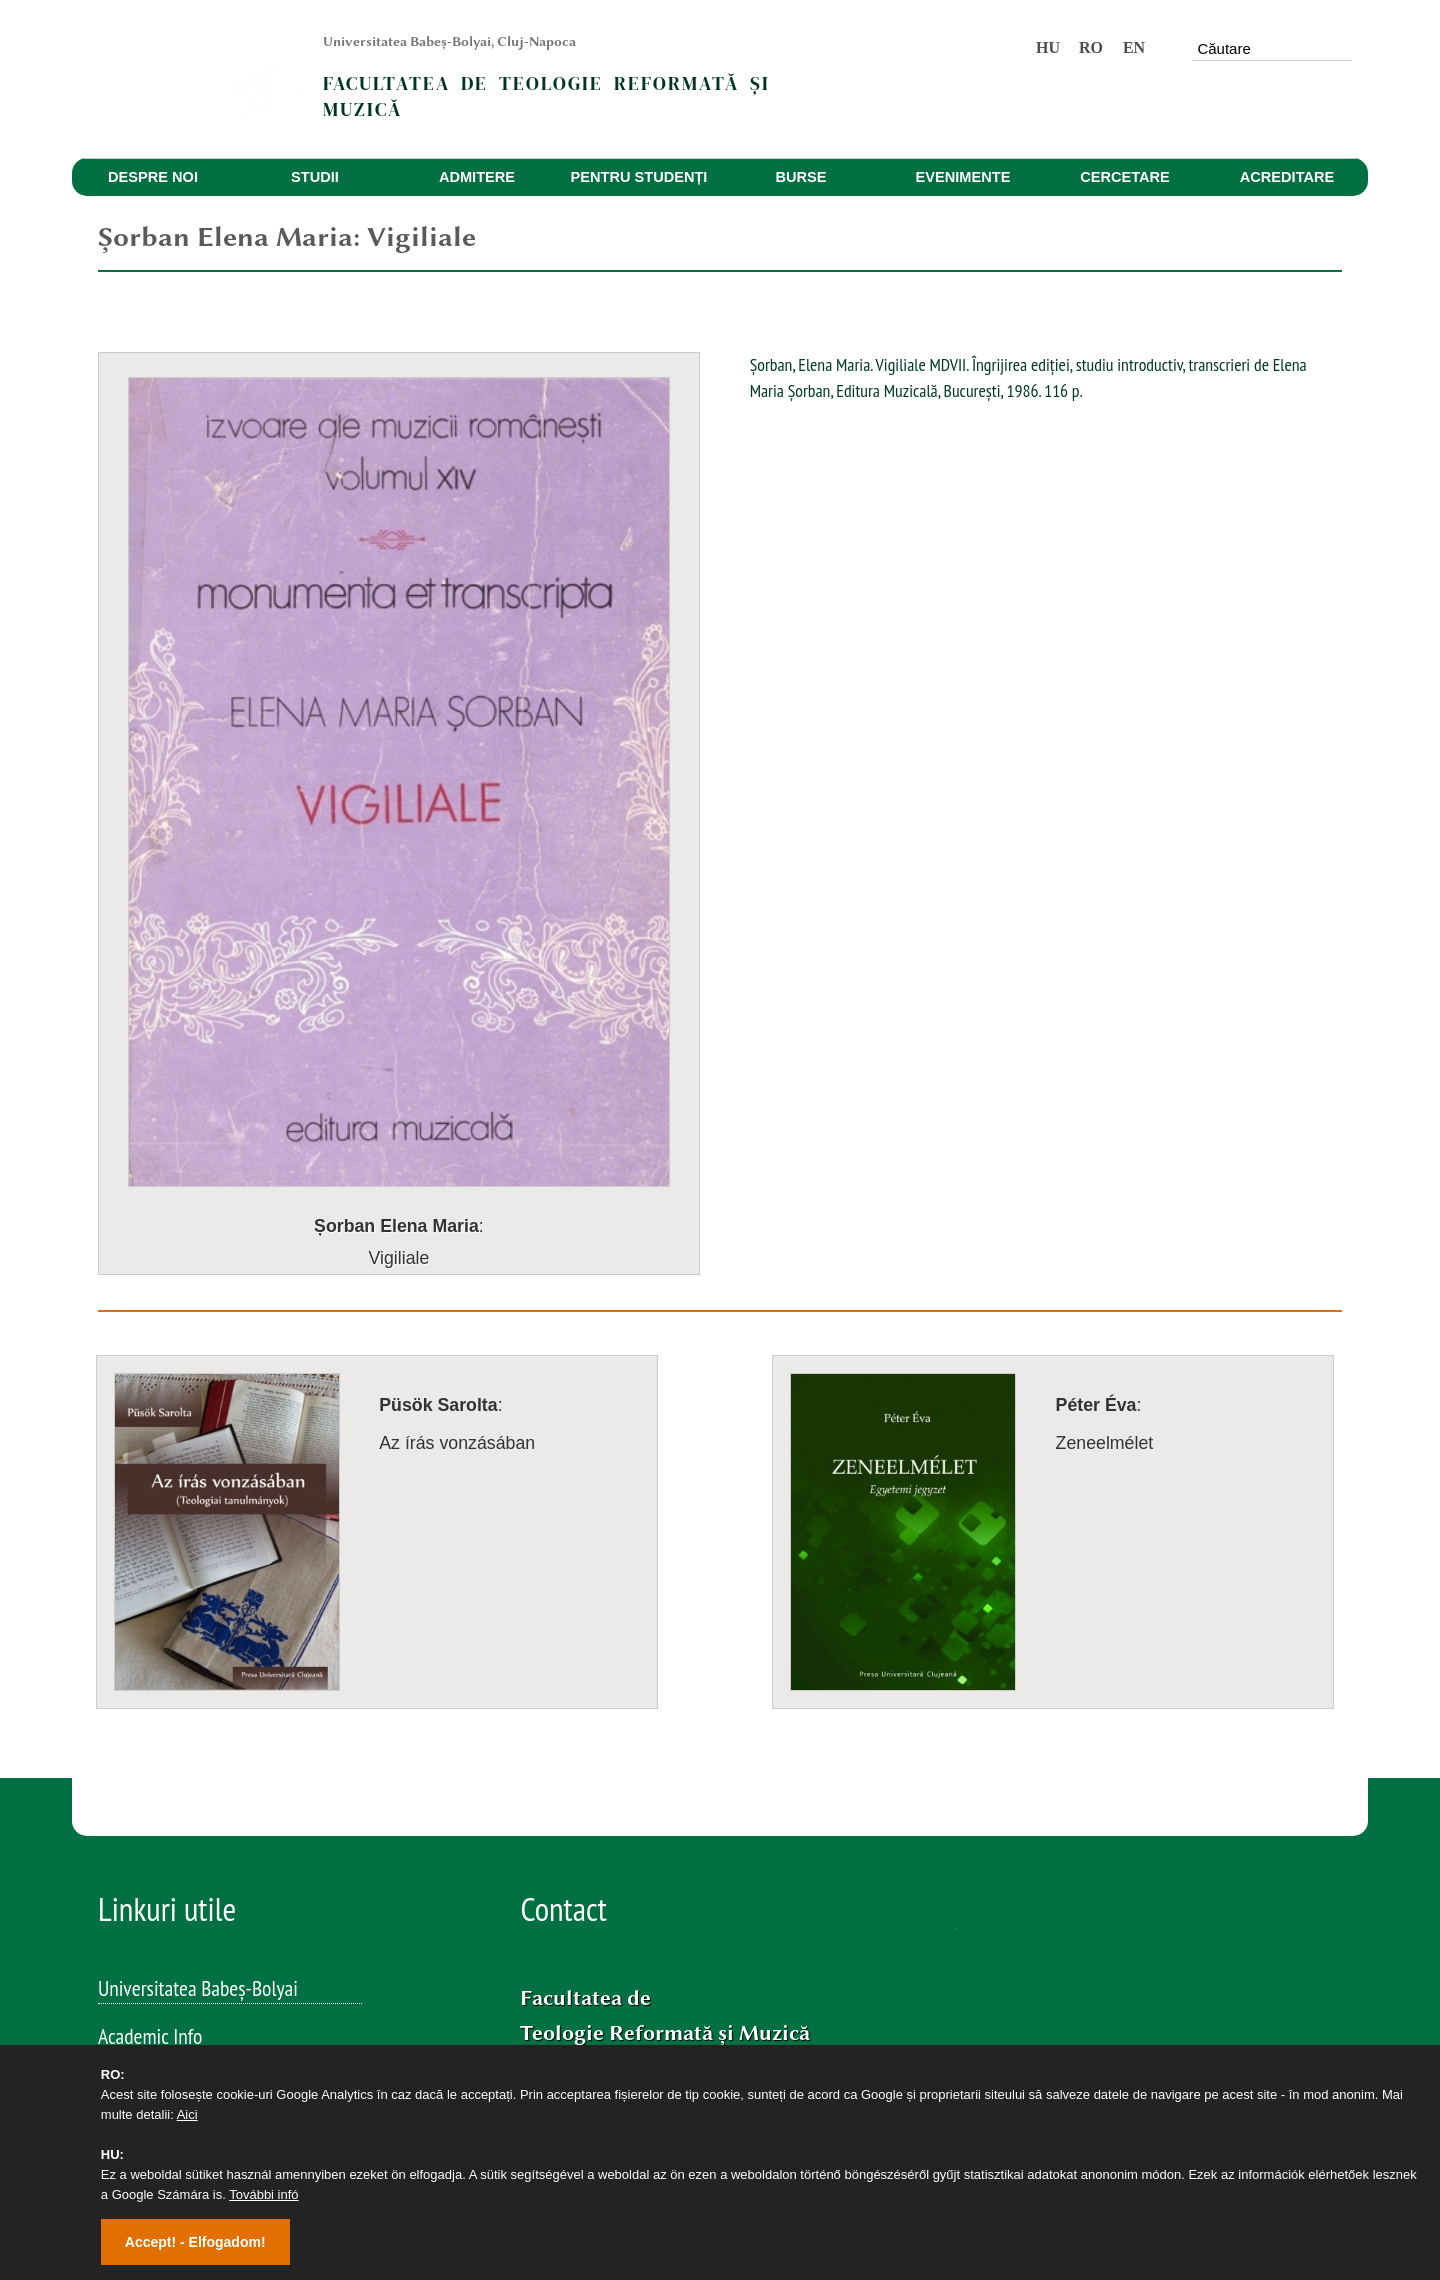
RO (1091, 47)
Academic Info (150, 1792)
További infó (263, 2194)
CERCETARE (1125, 177)
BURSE (800, 177)
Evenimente (142, 1840)
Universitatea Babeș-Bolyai (198, 1744)
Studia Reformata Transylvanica (214, 1936)
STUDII (315, 177)
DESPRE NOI (153, 177)
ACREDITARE (1287, 177)
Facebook (603, 1995)
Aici (187, 2114)
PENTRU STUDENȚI (639, 177)
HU (1048, 47)
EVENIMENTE (963, 177)
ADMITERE (477, 177)
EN (1134, 47)
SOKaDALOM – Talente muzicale (217, 2032)
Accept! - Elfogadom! (195, 2242)
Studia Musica (149, 1984)
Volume (126, 1888)
